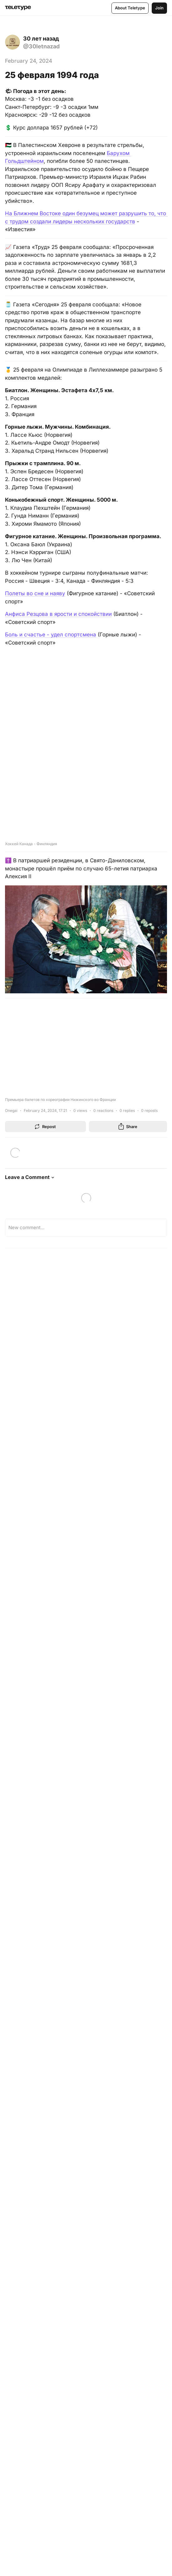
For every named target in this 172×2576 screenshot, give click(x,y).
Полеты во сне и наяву (35, 593)
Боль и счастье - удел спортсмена (50, 634)
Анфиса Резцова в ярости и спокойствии (58, 614)
